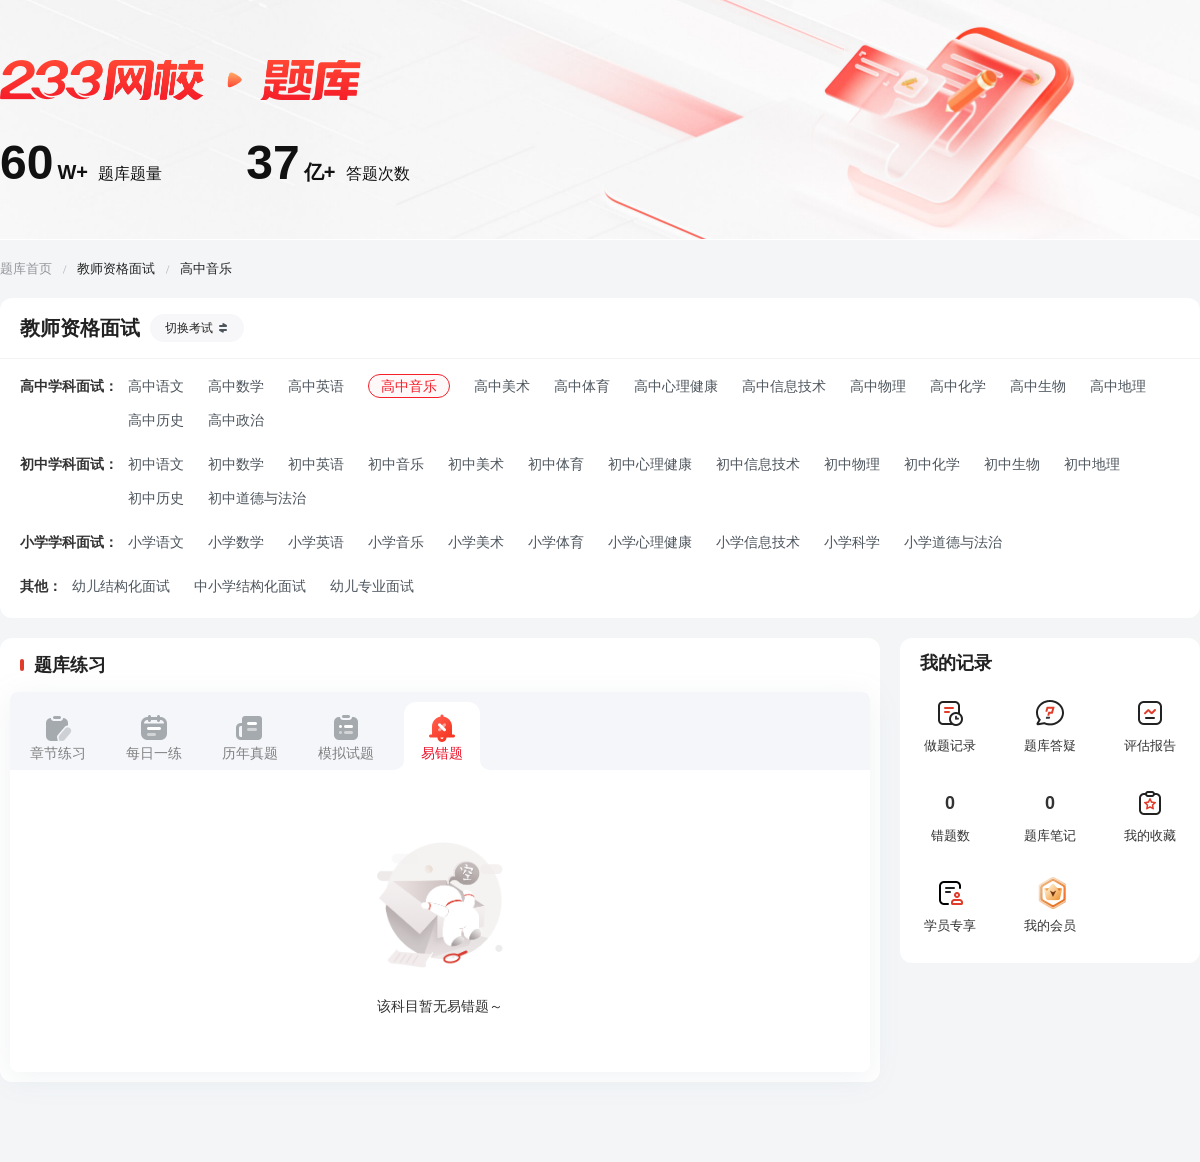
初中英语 (316, 464)
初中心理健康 (650, 464)
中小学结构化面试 (250, 586)
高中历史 (156, 420)
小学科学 (852, 542)
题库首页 (26, 268)
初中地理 (1092, 464)
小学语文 (156, 542)
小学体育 (556, 542)
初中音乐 (396, 464)
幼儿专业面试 (372, 586)
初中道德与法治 (257, 498)
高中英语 (316, 386)
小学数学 (236, 542)
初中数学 (236, 464)
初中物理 (852, 464)
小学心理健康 (650, 542)
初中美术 (476, 464)
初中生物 (1012, 464)
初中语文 (156, 464)
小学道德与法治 (953, 542)
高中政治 (236, 420)
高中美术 (502, 386)
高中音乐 (409, 386)
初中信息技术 (758, 464)
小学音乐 (396, 542)
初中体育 (556, 464)
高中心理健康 (676, 386)
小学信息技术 (758, 542)
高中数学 (236, 386)
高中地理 (1118, 386)
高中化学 (958, 386)
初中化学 (932, 464)
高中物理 (878, 386)
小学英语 (316, 542)
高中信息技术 (784, 386)
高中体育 (582, 386)
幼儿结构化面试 (121, 586)
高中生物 (1038, 386)
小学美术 (476, 542)
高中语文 (156, 386)
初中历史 (156, 498)
